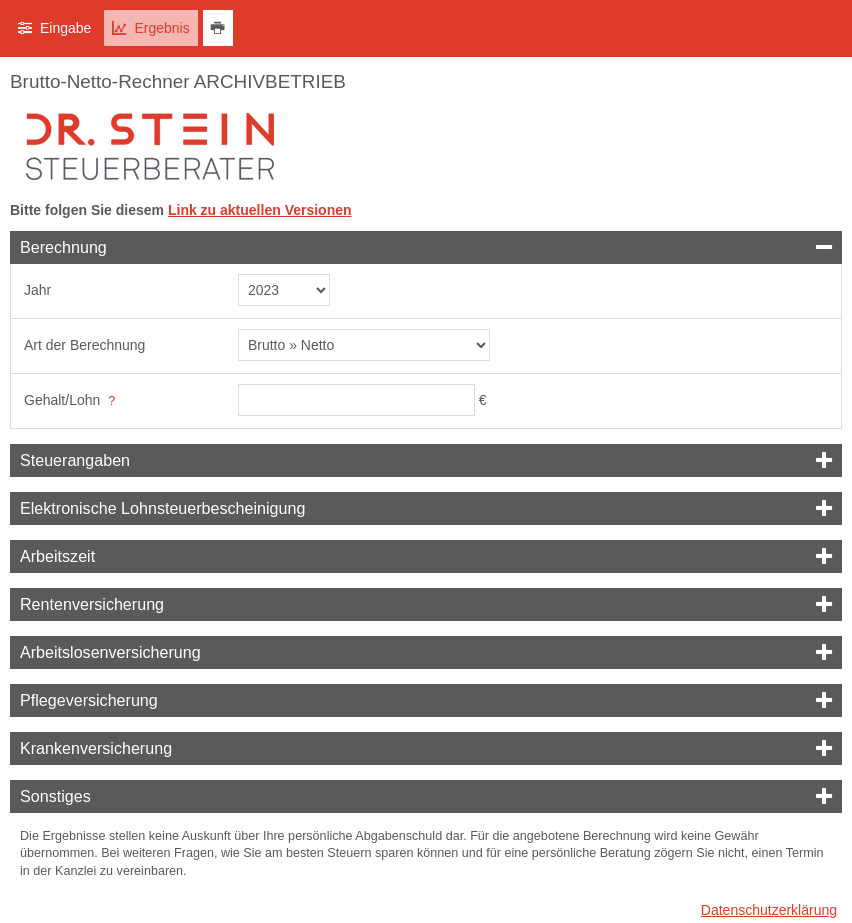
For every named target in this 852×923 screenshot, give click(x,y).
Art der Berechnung (84, 345)
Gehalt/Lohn (62, 400)
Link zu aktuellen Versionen (260, 210)
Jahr (37, 290)
